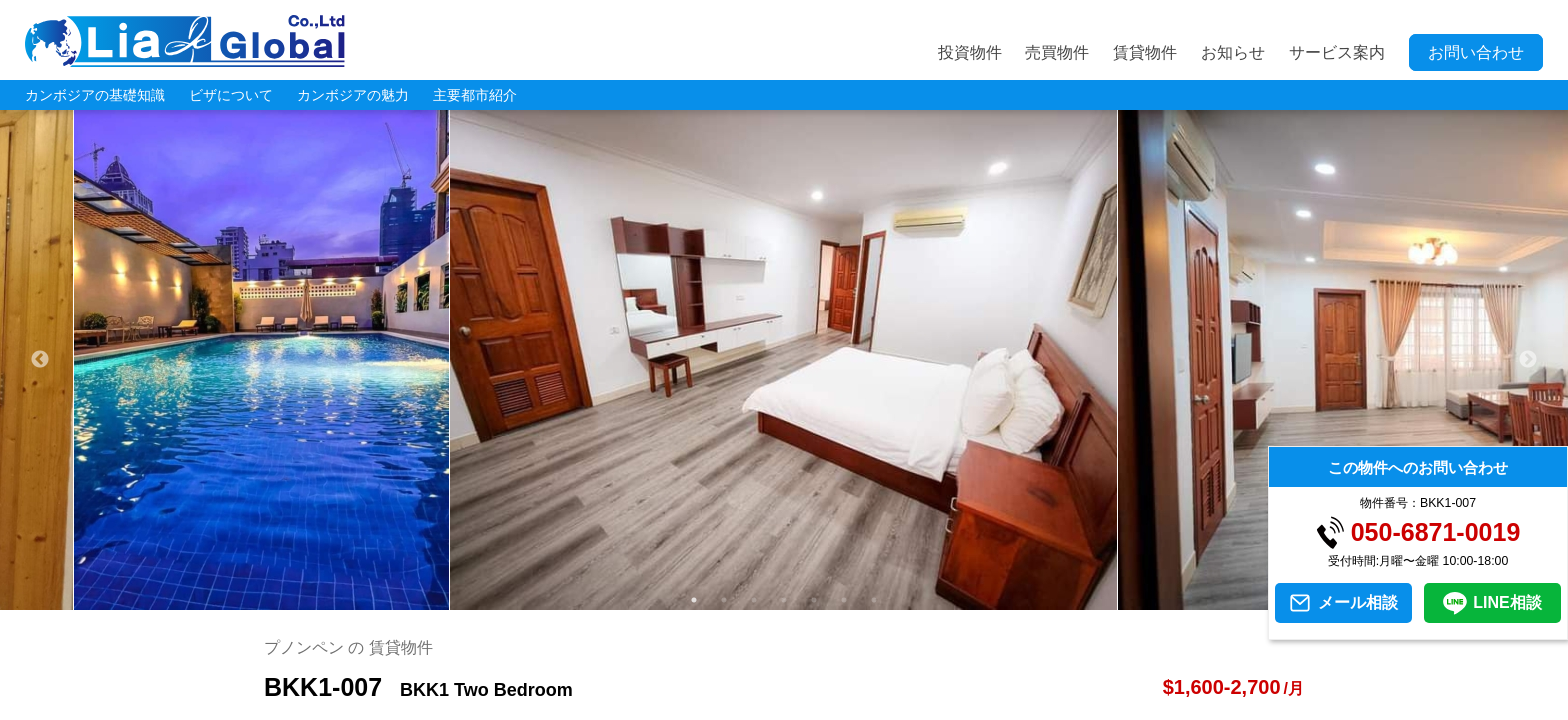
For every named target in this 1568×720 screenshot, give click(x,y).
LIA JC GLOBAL (185, 41)
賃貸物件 (1145, 52)
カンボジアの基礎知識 (95, 95)
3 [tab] (754, 600)
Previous (40, 360)
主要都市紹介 (475, 95)
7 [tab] (874, 600)
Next (1528, 360)
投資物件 (970, 52)
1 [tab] (694, 600)
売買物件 (1057, 52)
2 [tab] (724, 600)
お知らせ (1233, 52)
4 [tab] (784, 600)
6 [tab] (844, 600)
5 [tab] (814, 600)
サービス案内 (1337, 52)
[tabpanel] (784, 360)
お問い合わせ (1476, 52)
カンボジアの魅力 (353, 95)
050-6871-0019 (1436, 532)
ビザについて (231, 95)
